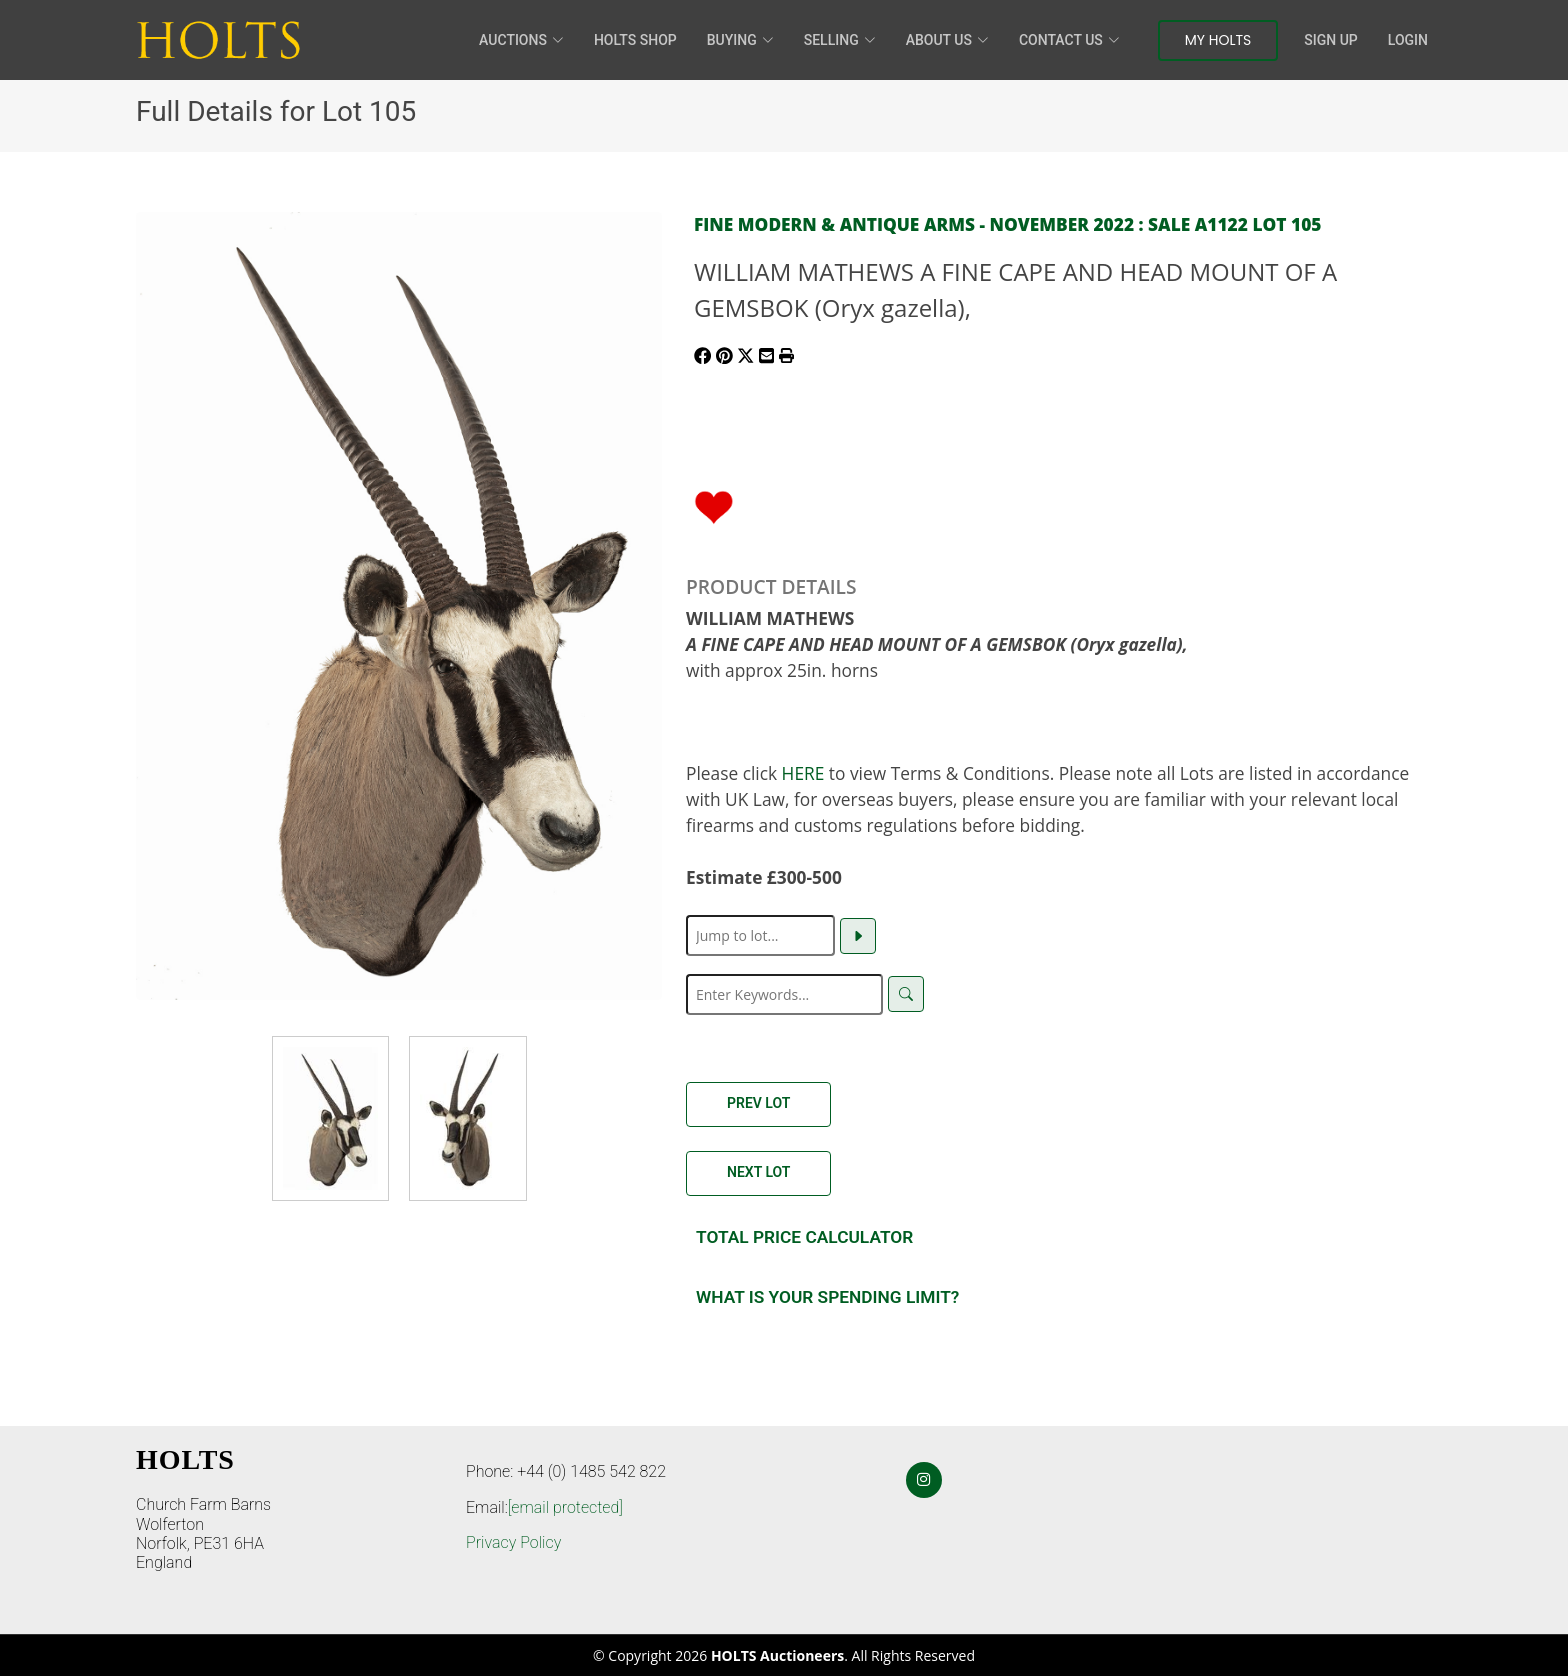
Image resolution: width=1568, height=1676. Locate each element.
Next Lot (758, 1172)
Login (1408, 40)
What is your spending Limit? (827, 1297)
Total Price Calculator (804, 1237)
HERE (803, 773)
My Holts (1218, 40)
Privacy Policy (513, 1542)
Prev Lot (758, 1103)
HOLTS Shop (635, 40)
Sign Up (1330, 40)
